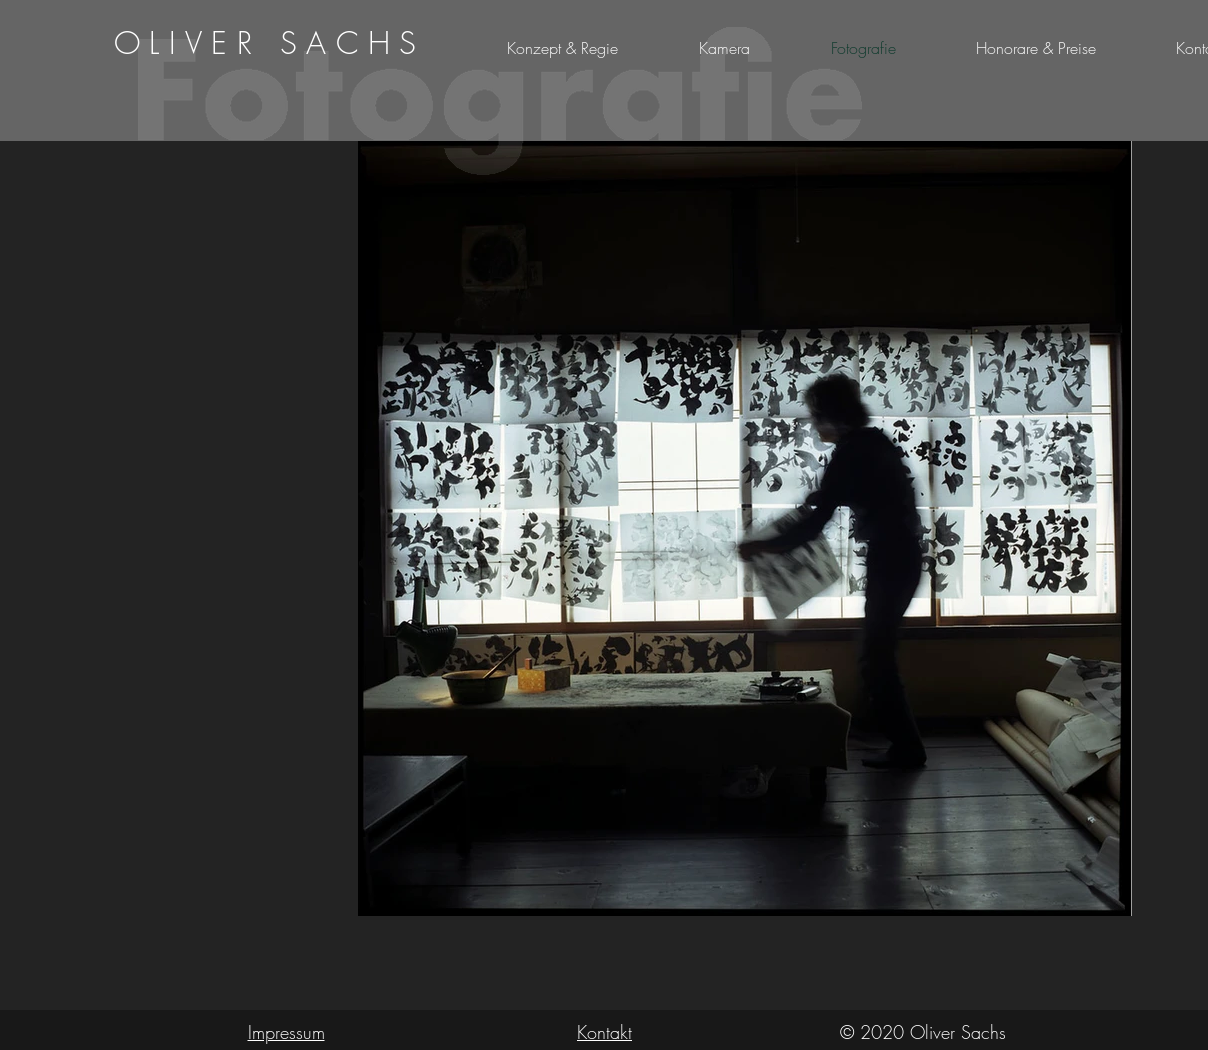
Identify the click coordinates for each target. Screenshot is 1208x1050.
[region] (271, 43)
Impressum (286, 1032)
